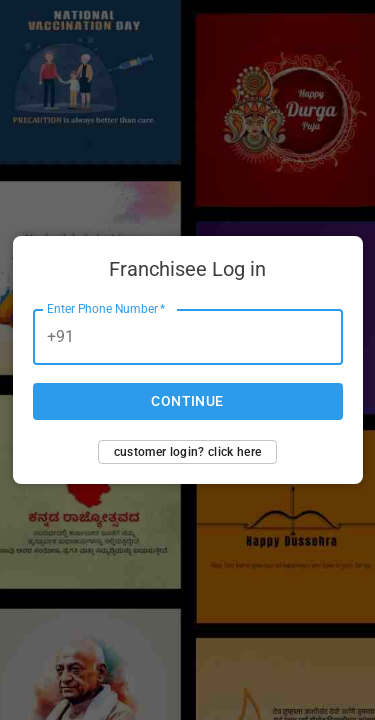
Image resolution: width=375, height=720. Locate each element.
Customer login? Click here (188, 452)
